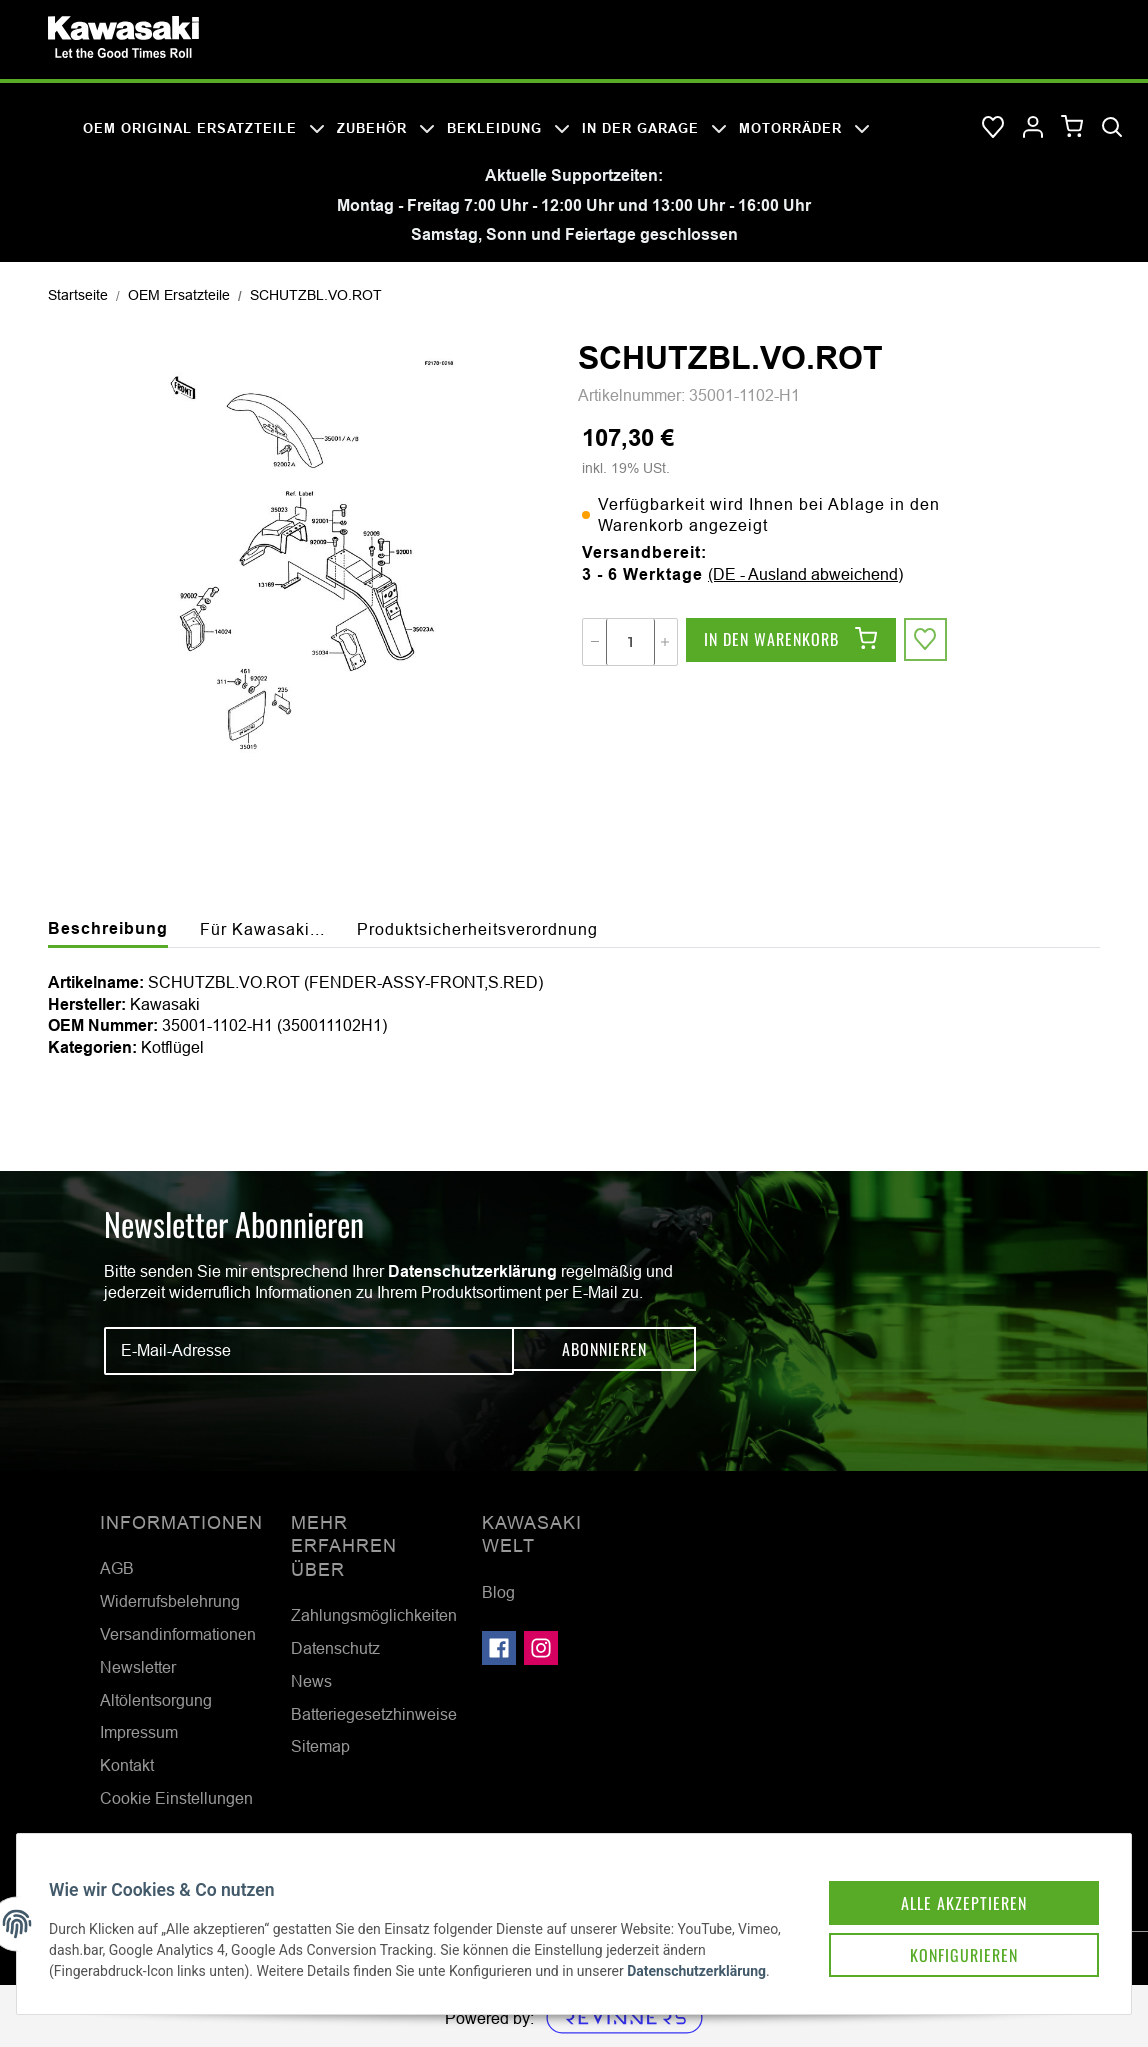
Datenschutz (335, 1648)
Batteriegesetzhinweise (374, 1714)
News (311, 1681)
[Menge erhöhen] (665, 642)
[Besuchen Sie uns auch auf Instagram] (541, 1648)
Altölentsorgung (156, 1700)
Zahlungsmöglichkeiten (374, 1615)
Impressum (139, 1732)
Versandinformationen (178, 1634)
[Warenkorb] (1072, 127)
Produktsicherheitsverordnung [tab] (477, 929)
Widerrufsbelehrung (170, 1601)
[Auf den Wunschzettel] (928, 642)
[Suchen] (1112, 128)
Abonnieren (604, 1351)
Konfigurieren (936, 1918)
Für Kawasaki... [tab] (262, 929)
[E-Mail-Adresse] (309, 1351)
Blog (498, 1592)
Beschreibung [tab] (108, 928)
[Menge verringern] (595, 642)
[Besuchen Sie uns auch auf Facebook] (499, 1648)
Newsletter (138, 1667)
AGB (117, 1568)
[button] (1033, 128)
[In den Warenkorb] (791, 642)
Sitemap (320, 1746)
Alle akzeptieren (936, 1862)
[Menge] (630, 642)
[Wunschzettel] (993, 128)
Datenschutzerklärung (472, 1271)
